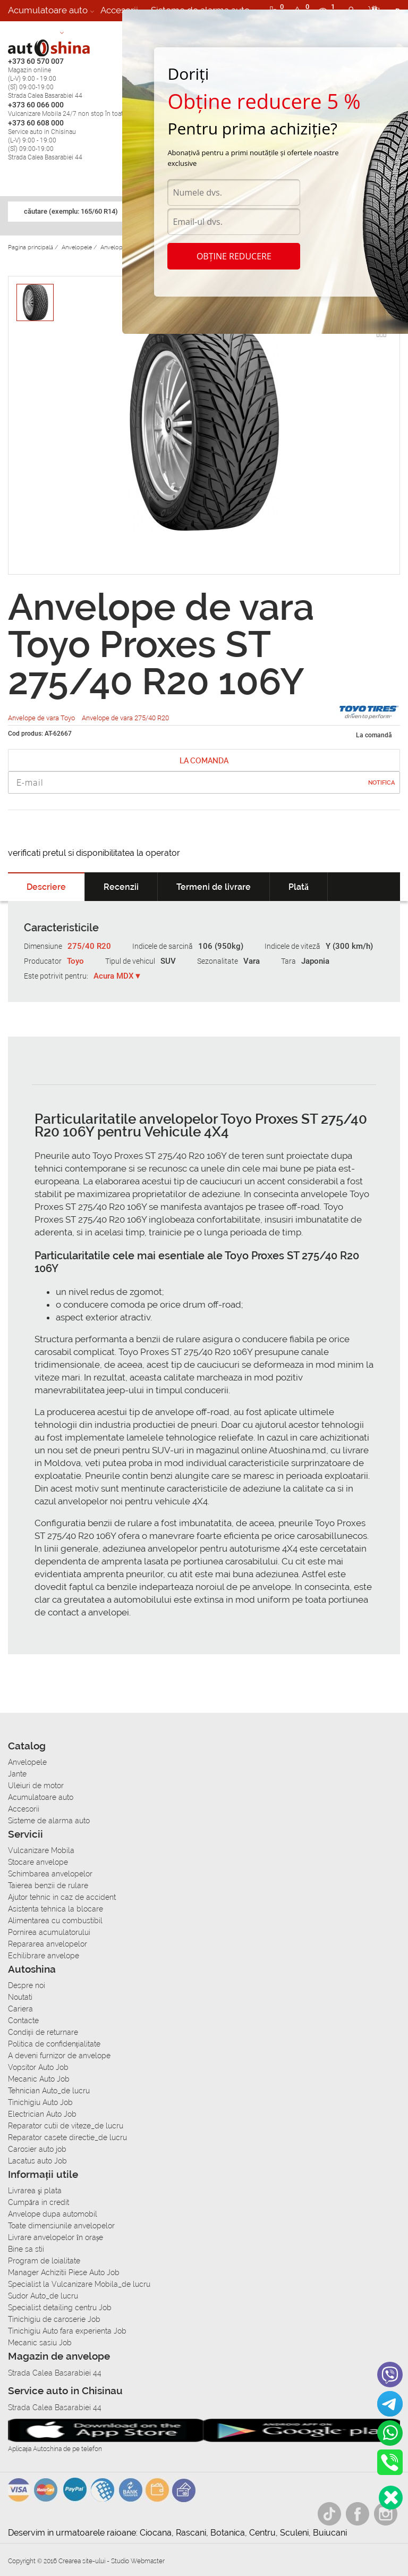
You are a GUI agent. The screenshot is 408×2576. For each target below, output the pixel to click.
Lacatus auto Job (37, 2161)
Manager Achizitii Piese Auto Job (64, 2272)
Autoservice (32, 31)
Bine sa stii (26, 2249)
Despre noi (26, 1985)
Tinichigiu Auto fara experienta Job (67, 2331)
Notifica (381, 782)
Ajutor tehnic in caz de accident (62, 1897)
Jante (17, 1774)
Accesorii (119, 10)
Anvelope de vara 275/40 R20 (125, 718)
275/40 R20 (89, 946)
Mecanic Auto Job (39, 2079)
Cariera (85, 31)
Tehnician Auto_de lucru (49, 2090)
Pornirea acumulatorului (49, 1932)
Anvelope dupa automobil (52, 2214)
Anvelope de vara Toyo (42, 718)
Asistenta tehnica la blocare (55, 1909)
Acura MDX (114, 976)
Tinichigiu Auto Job (40, 2102)
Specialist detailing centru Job (60, 2307)
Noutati (20, 1997)
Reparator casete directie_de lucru (67, 2137)
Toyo (75, 961)
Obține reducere (234, 256)
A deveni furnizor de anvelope (59, 2055)
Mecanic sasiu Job (40, 2342)
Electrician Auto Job (42, 2114)
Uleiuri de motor (36, 1785)
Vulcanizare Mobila (41, 1850)
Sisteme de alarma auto (49, 1820)
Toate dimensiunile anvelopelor (61, 2225)
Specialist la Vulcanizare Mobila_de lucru (79, 2284)
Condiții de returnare (43, 2032)
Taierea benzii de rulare (48, 1885)
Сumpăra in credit (38, 2202)
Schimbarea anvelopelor (50, 1874)
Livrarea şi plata (35, 2190)
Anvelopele (27, 1762)
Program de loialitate (44, 2261)
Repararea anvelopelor (47, 1944)
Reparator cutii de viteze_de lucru (65, 2126)
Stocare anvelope (38, 1862)
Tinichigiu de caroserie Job (54, 2319)
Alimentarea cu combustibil (55, 1920)
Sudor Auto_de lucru (43, 2296)
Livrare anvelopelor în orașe (55, 2237)
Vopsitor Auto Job (38, 2067)
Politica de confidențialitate (54, 2044)
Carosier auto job (37, 2149)
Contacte (23, 2020)
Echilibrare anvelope (43, 1955)
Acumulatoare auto (48, 10)
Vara (251, 961)
